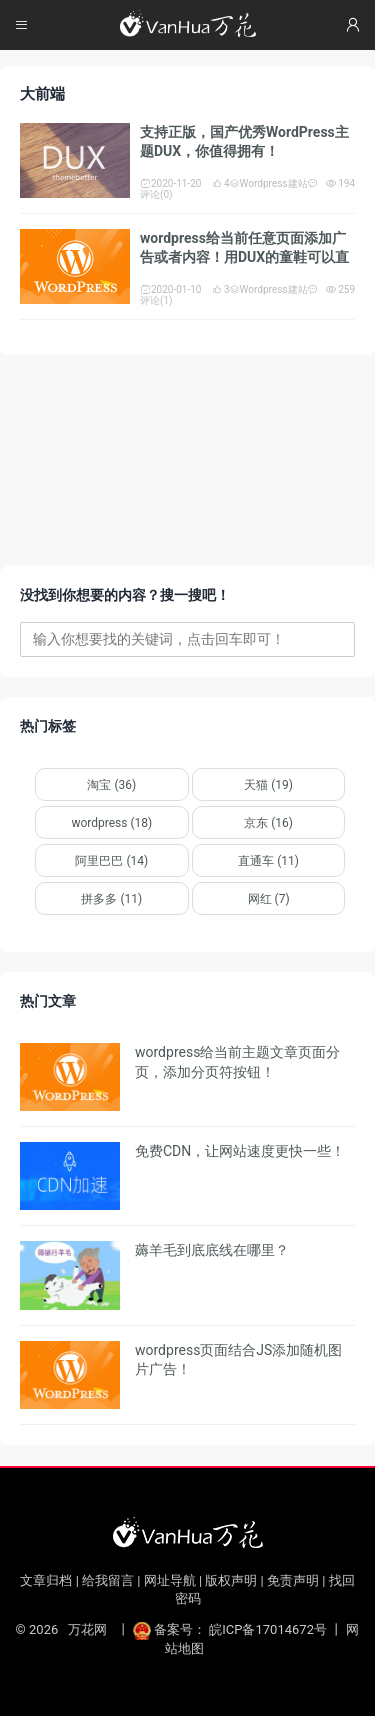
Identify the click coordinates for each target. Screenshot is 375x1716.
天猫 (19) (268, 785)
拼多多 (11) (111, 899)
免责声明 (293, 1580)
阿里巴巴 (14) (111, 861)
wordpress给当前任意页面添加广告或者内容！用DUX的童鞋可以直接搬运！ (244, 257)
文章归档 (46, 1580)
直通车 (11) (268, 861)
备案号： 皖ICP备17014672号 (231, 1629)
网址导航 (170, 1580)
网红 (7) (269, 899)
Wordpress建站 (269, 183)
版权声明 (231, 1580)
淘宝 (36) (111, 785)
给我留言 (108, 1580)
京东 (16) (268, 823)
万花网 (87, 1629)
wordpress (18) (111, 823)
